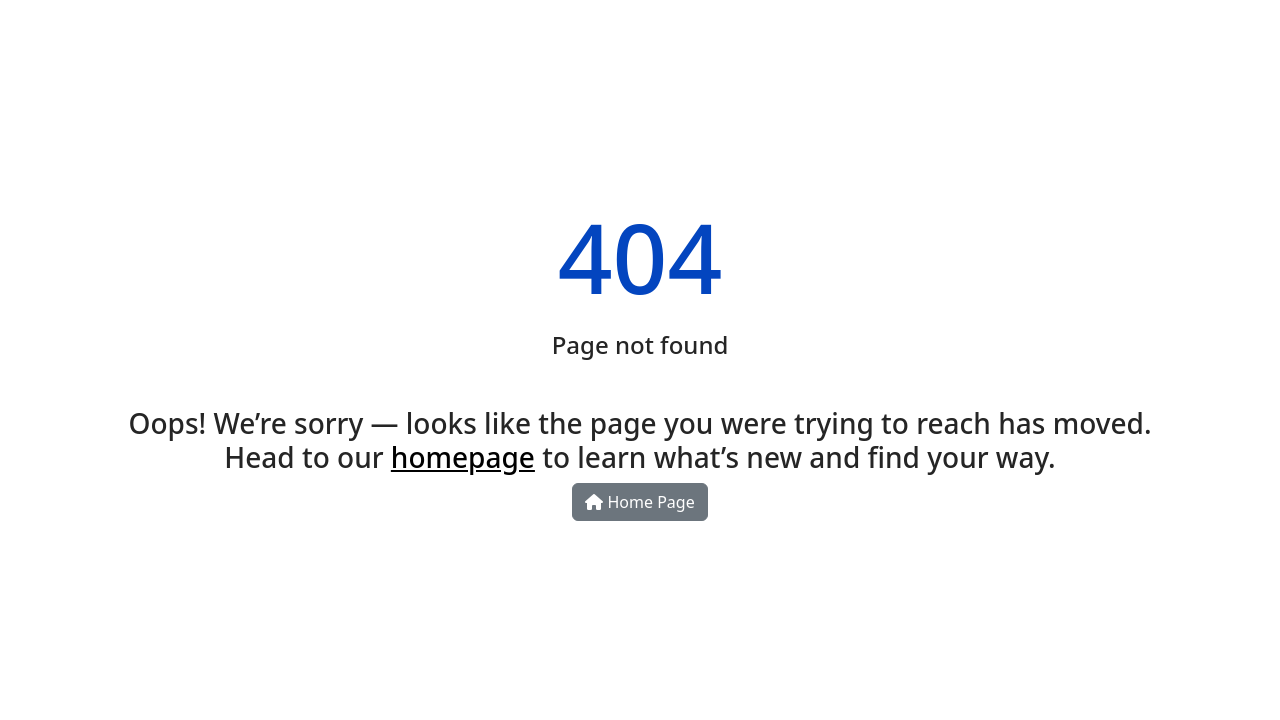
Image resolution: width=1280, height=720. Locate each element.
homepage (463, 457)
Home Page (639, 502)
